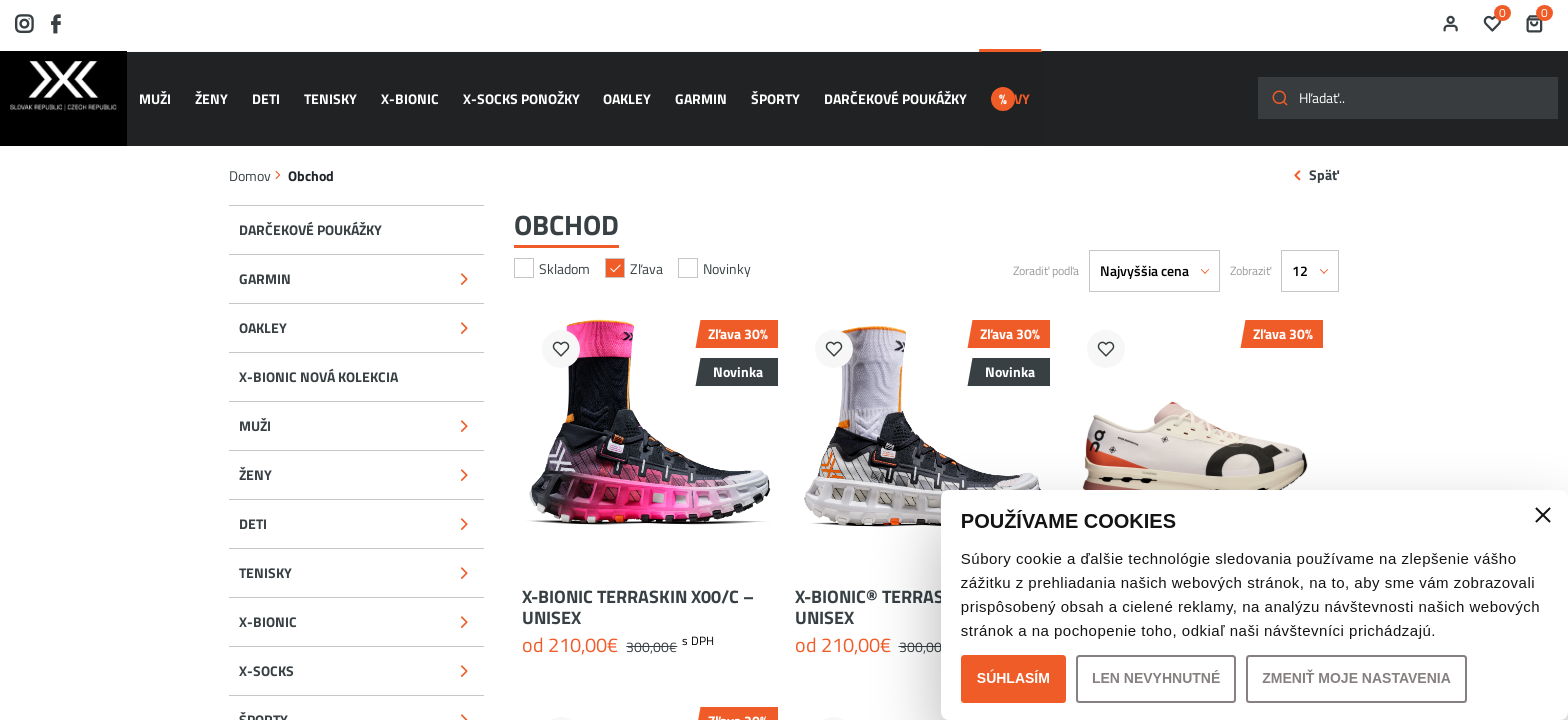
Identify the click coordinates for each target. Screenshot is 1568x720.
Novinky (714, 246)
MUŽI (163, 88)
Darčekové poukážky (868, 88)
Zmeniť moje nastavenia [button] (1356, 678)
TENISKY (326, 88)
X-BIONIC (402, 88)
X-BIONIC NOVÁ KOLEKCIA (318, 354)
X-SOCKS (266, 649)
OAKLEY (612, 88)
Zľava (634, 246)
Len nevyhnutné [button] (1156, 678)
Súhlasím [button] (1013, 678)
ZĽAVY (1011, 88)
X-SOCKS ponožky (509, 88)
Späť (1324, 153)
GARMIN (682, 88)
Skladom (552, 246)
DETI (266, 88)
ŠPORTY (752, 88)
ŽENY (215, 88)
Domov (250, 153)
